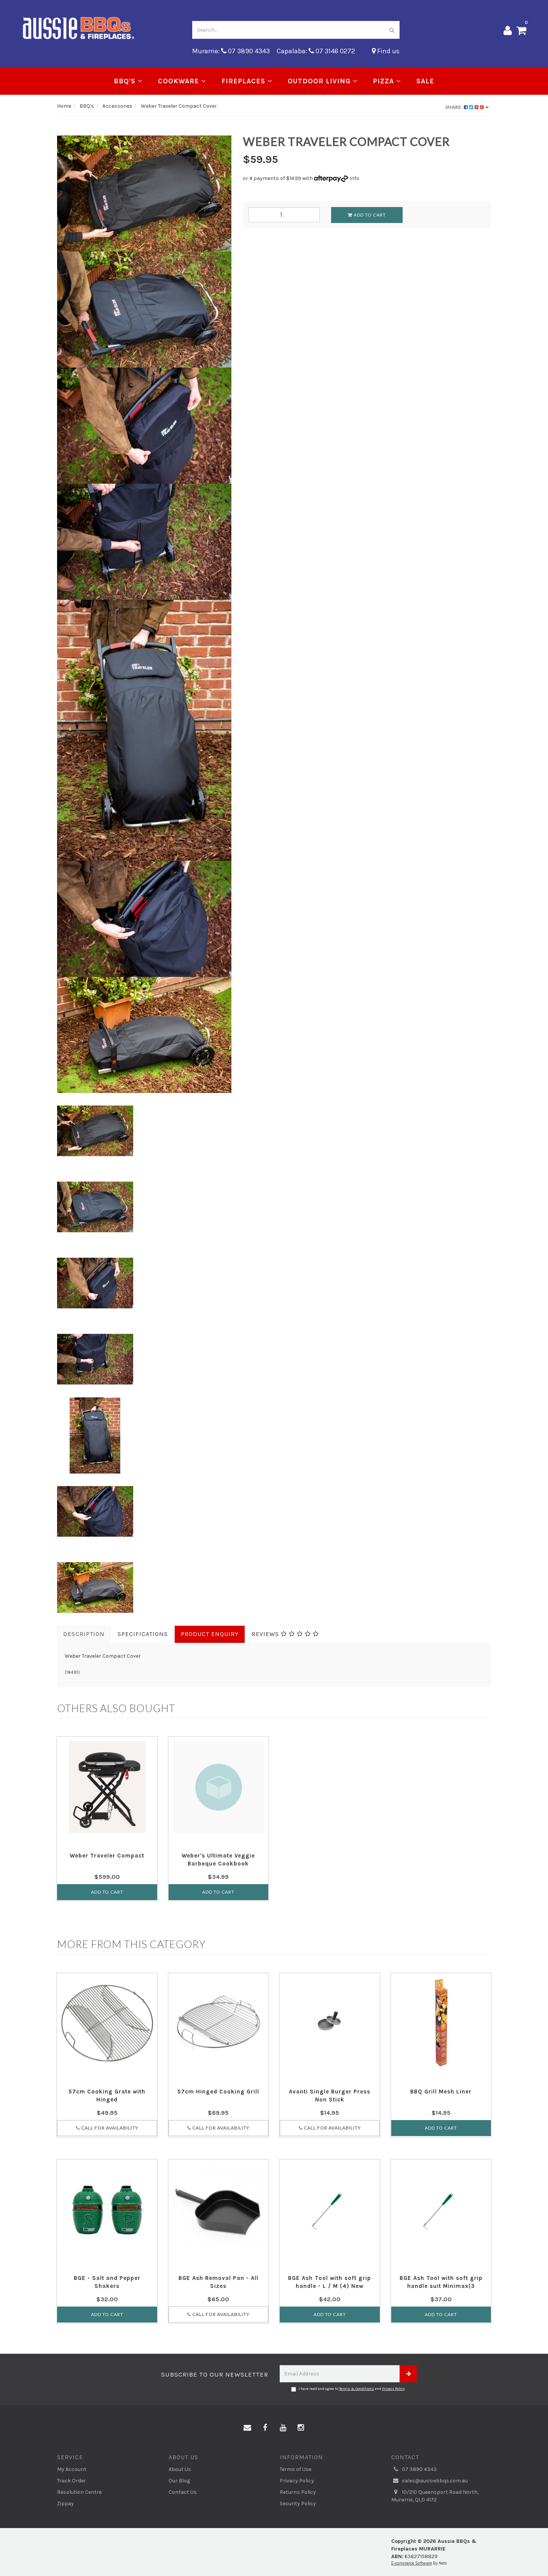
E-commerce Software (411, 2563)
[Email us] (247, 2428)
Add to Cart (367, 215)
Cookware (182, 81)
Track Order (71, 2480)
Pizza (387, 81)
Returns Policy (298, 2492)
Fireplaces (246, 81)
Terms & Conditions (356, 2388)
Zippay (65, 2503)
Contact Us (183, 2492)
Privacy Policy (393, 2388)
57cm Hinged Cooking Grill (218, 2091)
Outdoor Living (323, 81)
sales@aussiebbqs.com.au (429, 2481)
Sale (425, 81)
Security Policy (298, 2503)
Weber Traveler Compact (107, 1855)
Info (354, 178)
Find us (386, 51)
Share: (467, 107)
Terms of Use (295, 2469)
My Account (71, 2469)
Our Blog (179, 2480)
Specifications (143, 1634)
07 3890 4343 (414, 2469)
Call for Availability (107, 2128)
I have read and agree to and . (348, 2389)
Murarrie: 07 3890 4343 (231, 51)
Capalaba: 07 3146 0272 (316, 51)
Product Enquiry (210, 1634)
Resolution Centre (79, 2492)
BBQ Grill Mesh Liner (441, 2091)
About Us (180, 2469)
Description (84, 1634)
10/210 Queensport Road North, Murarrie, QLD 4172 (435, 2495)
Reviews (285, 1634)
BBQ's (128, 81)
